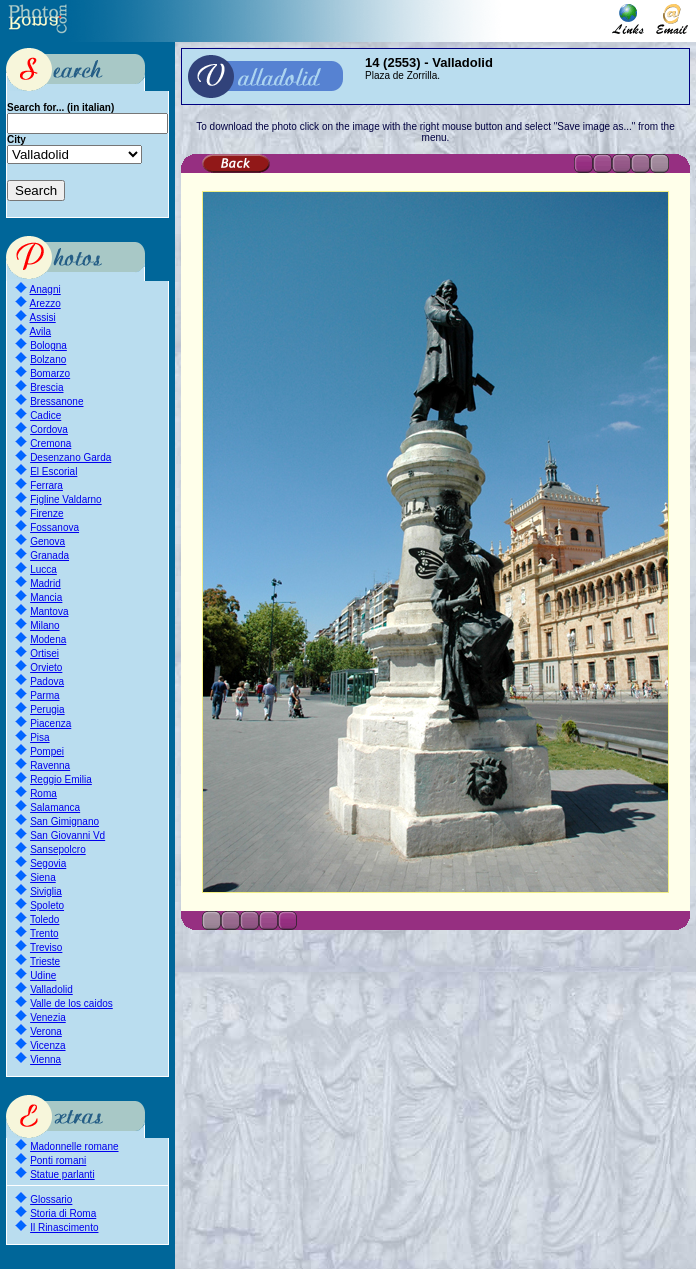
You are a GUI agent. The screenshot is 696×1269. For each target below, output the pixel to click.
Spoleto (47, 905)
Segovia (48, 863)
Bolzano (48, 359)
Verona (46, 1031)
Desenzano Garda (70, 457)
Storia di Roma (63, 1213)
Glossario (51, 1199)
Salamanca (55, 807)
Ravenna (50, 765)
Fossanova (54, 527)
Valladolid (51, 989)
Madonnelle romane (74, 1146)
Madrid (45, 583)
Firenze (46, 513)
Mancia (46, 597)
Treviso (46, 947)
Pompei (47, 751)
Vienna (45, 1059)
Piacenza (50, 723)
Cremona (50, 443)
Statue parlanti (62, 1174)
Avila (41, 331)
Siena (43, 877)
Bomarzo (50, 373)
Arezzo (45, 303)
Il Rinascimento (64, 1227)
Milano (44, 625)
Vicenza (47, 1045)
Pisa (39, 737)
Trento (44, 933)
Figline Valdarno (66, 499)
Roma (43, 793)
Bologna (48, 345)
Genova (47, 541)
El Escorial (53, 471)
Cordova (49, 429)
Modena (48, 639)
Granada (49, 555)
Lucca (43, 569)
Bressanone (56, 401)
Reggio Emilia (61, 779)
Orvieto (46, 667)
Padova (47, 681)
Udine (43, 975)
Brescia (46, 387)
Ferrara (46, 485)
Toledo (44, 919)
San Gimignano (64, 821)
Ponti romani (58, 1160)
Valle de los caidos (71, 1003)
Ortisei (44, 653)
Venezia (48, 1017)
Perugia (47, 709)
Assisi (43, 317)
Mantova (49, 611)
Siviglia (46, 891)
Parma (44, 695)
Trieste (45, 961)
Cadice (45, 415)
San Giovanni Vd (67, 835)
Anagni (45, 289)
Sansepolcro (58, 849)
